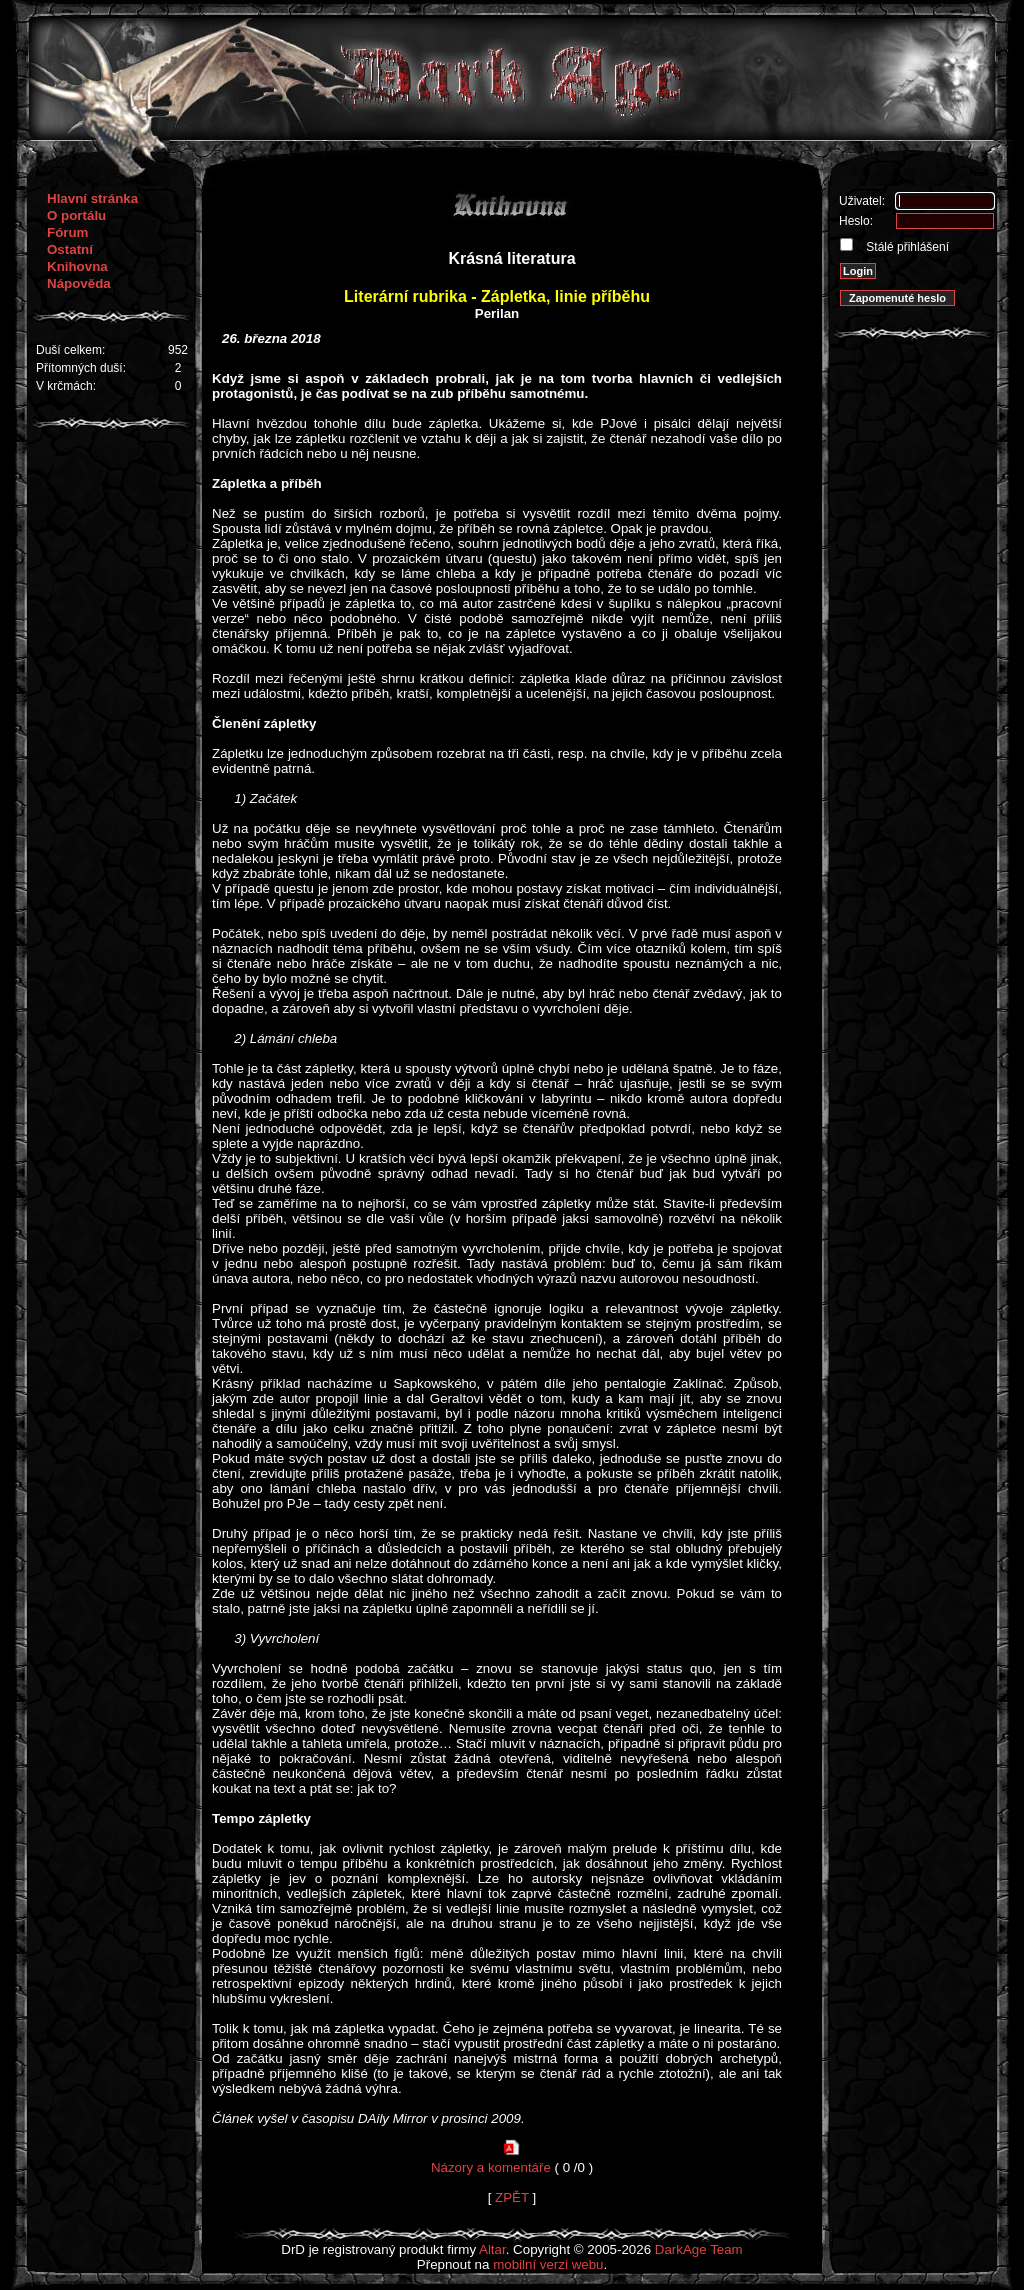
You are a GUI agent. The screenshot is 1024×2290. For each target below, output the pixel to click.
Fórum (67, 232)
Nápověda (79, 283)
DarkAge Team (699, 2249)
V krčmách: (66, 386)
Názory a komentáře (491, 2167)
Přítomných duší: (81, 368)
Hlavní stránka (92, 198)
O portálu (76, 215)
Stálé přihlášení (906, 247)
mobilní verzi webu (548, 2264)
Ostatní (70, 249)
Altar (492, 2249)
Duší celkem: (70, 350)
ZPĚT (512, 2197)
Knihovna (77, 266)
